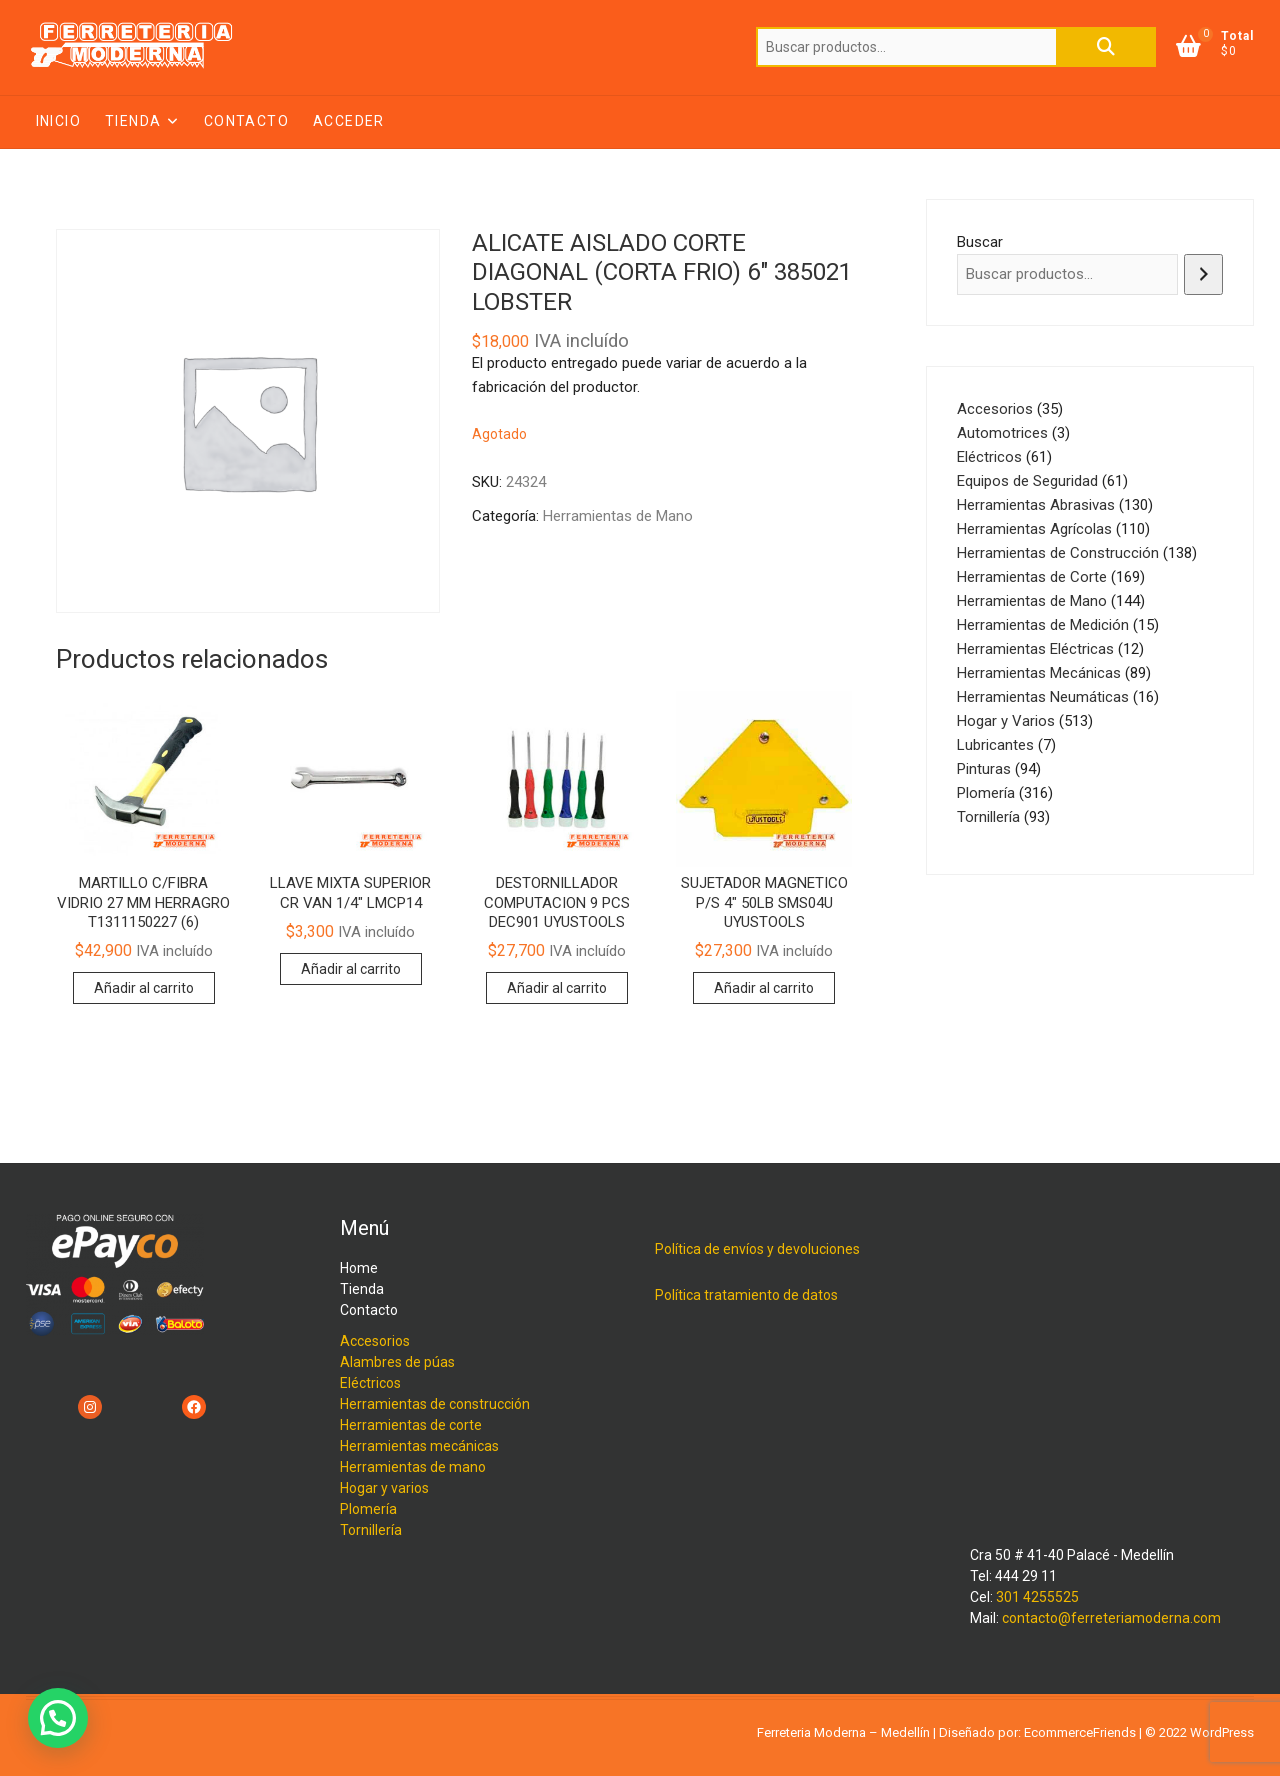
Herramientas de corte (411, 1425)
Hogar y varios (384, 1488)
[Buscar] (1203, 274)
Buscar (1106, 47)
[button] (58, 1718)
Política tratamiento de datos (746, 1295)
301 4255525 (1037, 1597)
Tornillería (371, 1530)
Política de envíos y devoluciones (757, 1249)
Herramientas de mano (413, 1467)
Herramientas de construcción (435, 1404)
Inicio (58, 121)
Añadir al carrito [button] (144, 988)
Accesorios (375, 1341)
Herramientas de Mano (618, 516)
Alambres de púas (397, 1362)
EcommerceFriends (1080, 1732)
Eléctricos (370, 1383)
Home (359, 1268)
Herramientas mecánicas (419, 1446)
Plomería (368, 1509)
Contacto (246, 121)
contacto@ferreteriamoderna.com (1111, 1618)
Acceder (349, 121)
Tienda (133, 121)
